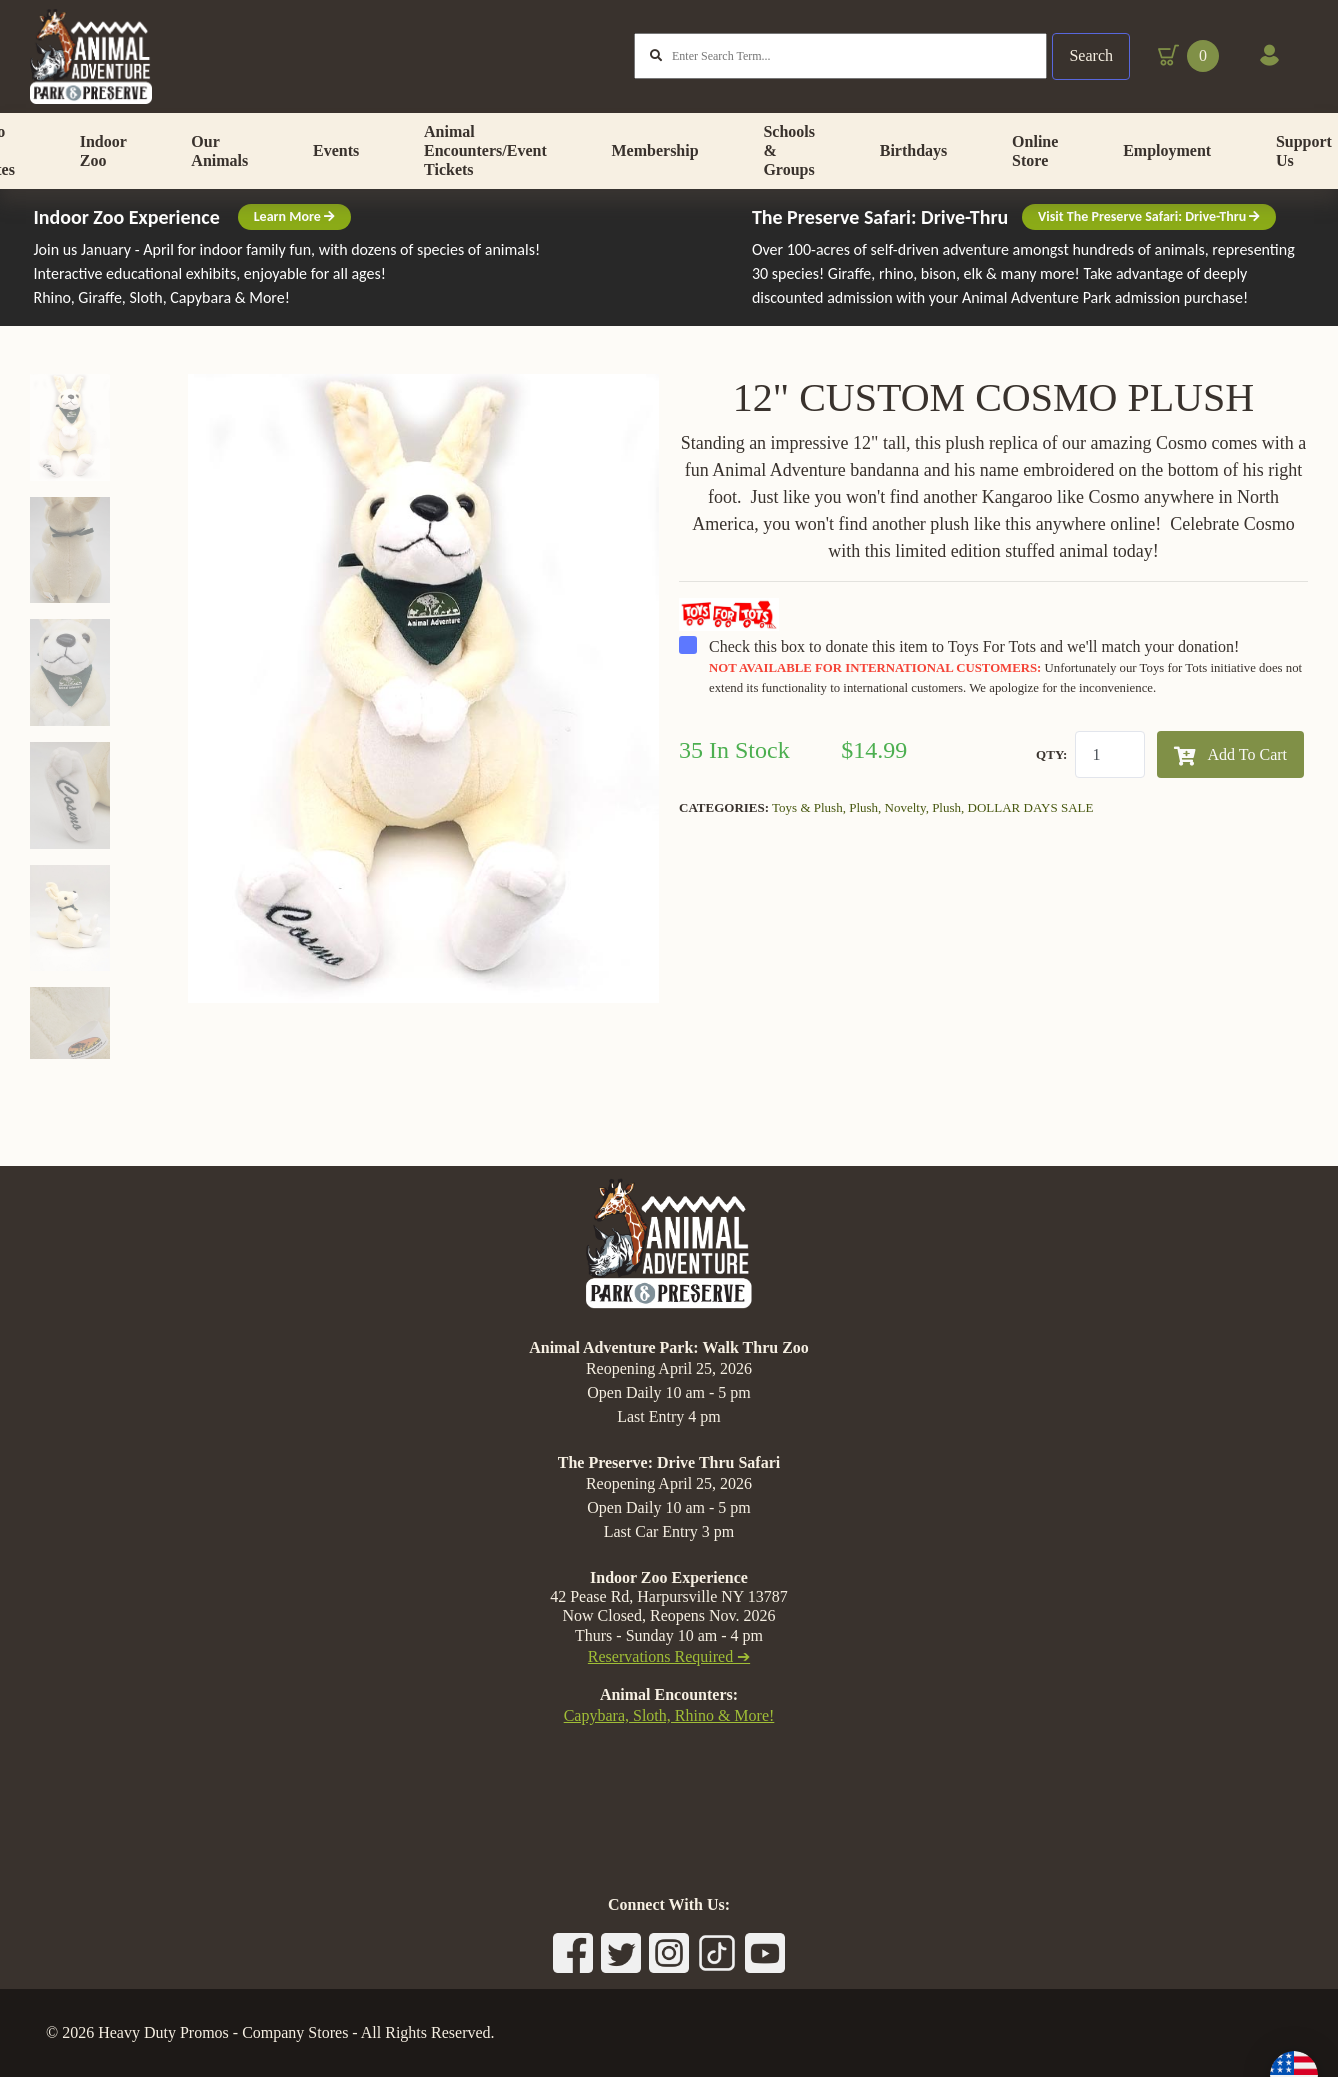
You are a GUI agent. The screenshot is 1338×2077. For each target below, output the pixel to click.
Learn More (294, 261)
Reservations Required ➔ (669, 1656)
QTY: (1051, 799)
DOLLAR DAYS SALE (1031, 852)
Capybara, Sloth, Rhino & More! (669, 1715)
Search (1090, 59)
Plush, (866, 852)
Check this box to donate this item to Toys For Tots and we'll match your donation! (993, 711)
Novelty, (909, 852)
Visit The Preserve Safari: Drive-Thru (1149, 261)
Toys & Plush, (810, 852)
